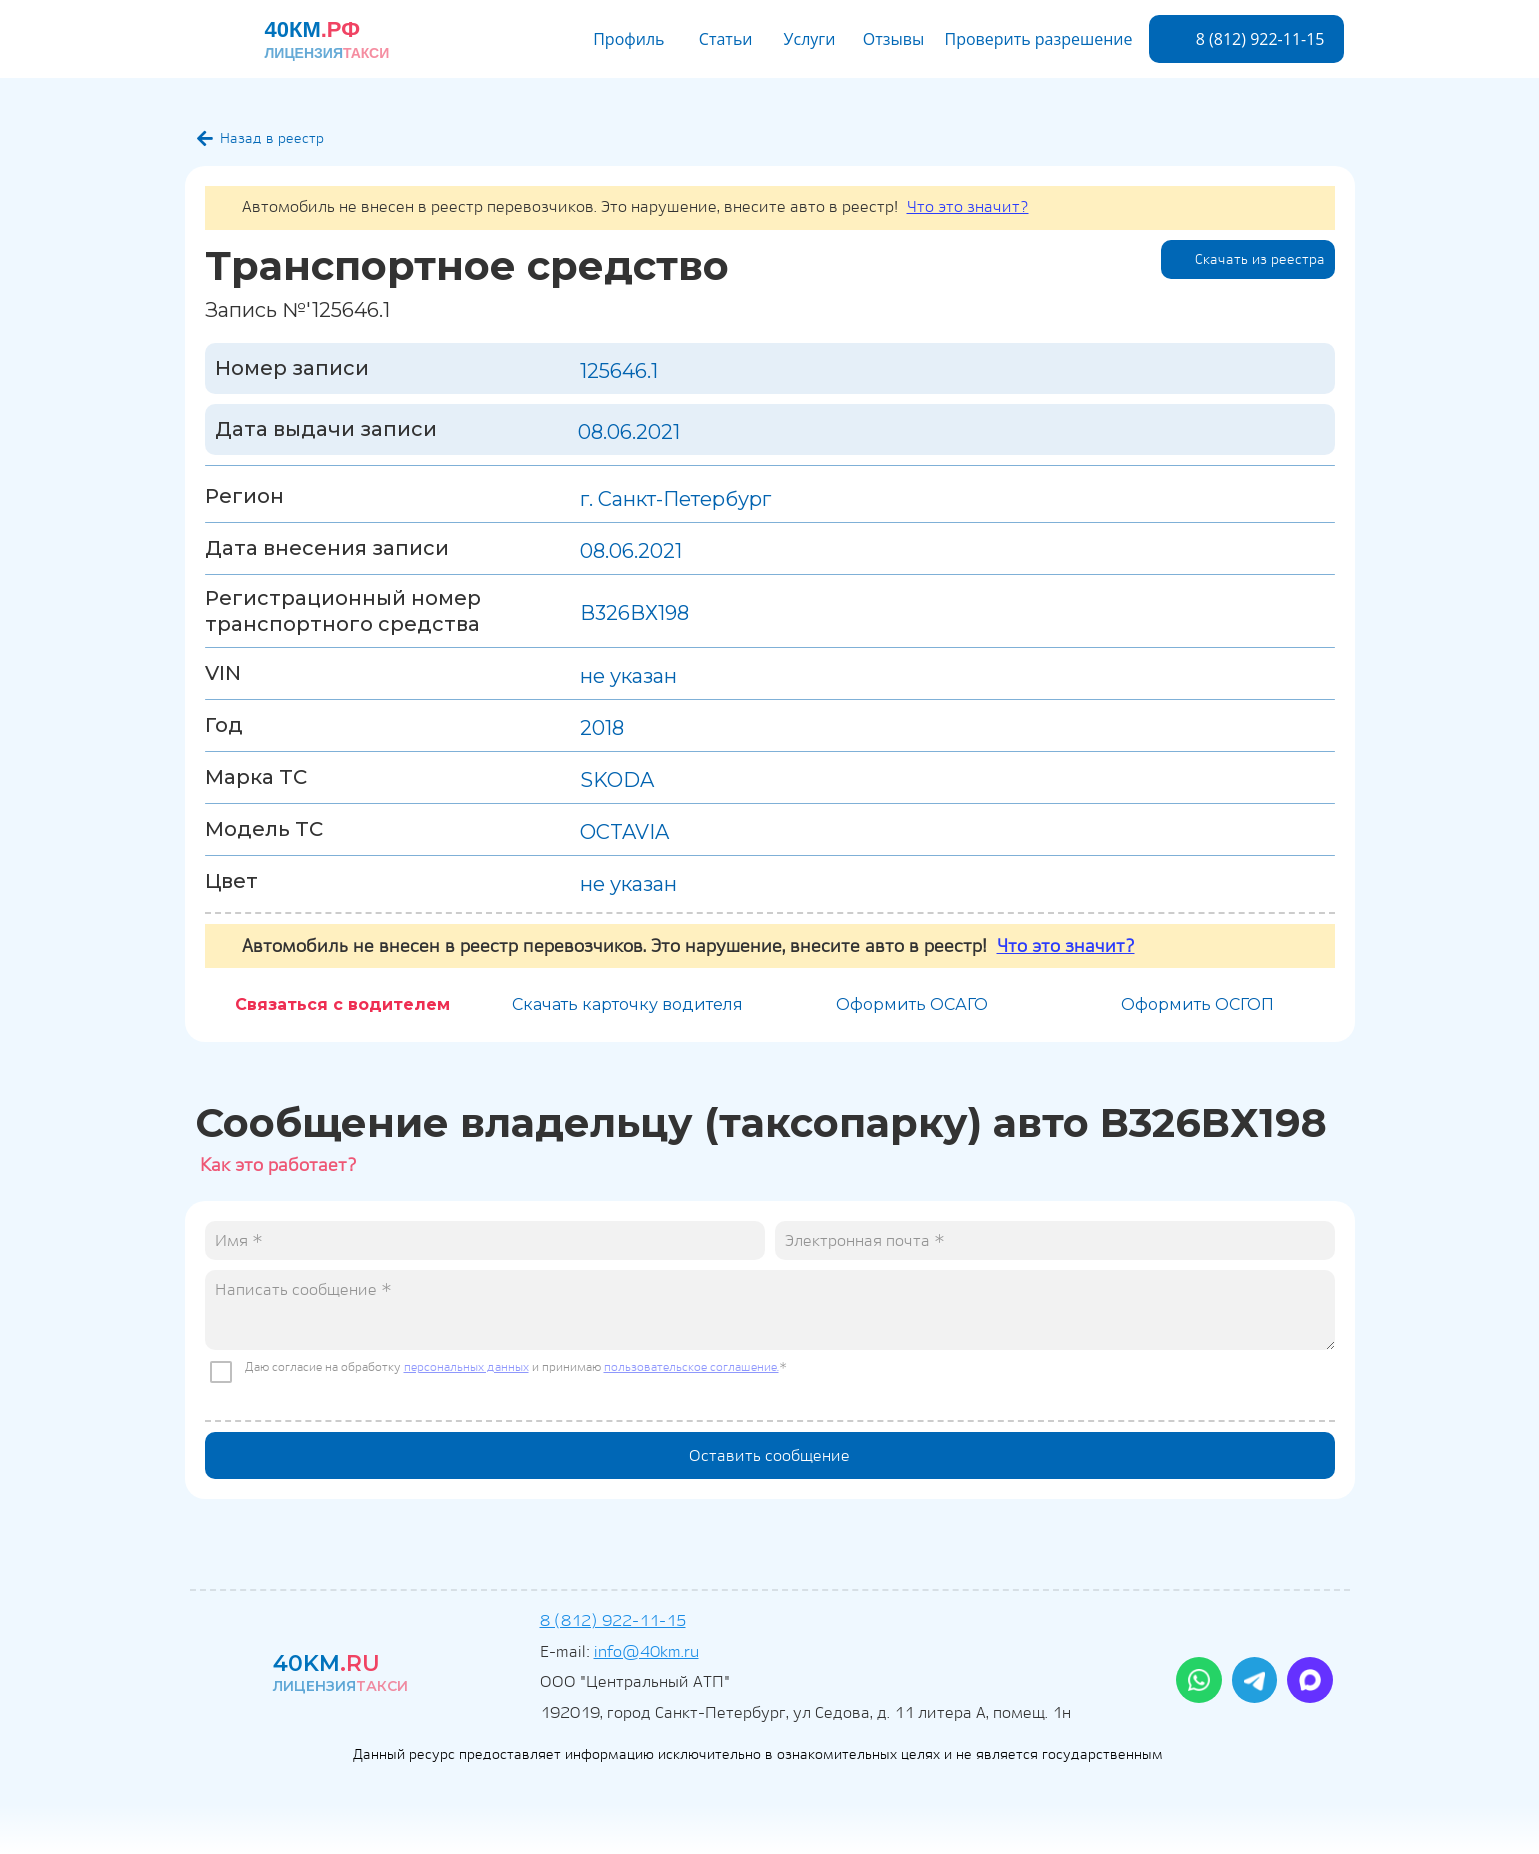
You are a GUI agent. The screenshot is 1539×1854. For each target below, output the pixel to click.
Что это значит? (968, 206)
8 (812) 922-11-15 (613, 1620)
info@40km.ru (646, 1651)
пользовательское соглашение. (691, 1367)
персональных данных (466, 1367)
